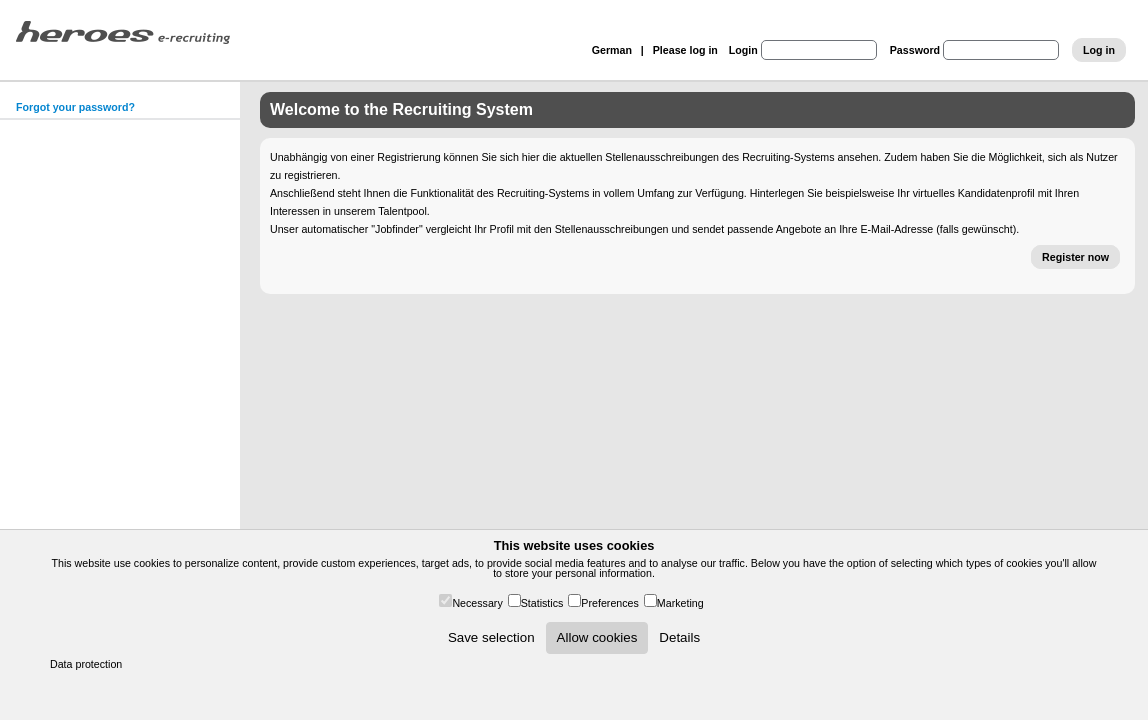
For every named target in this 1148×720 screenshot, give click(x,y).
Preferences (609, 603)
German (612, 50)
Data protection (86, 664)
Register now (1075, 257)
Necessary (477, 603)
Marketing (680, 603)
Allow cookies (597, 637)
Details (679, 637)
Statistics (542, 603)
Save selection (491, 637)
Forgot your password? (75, 107)
